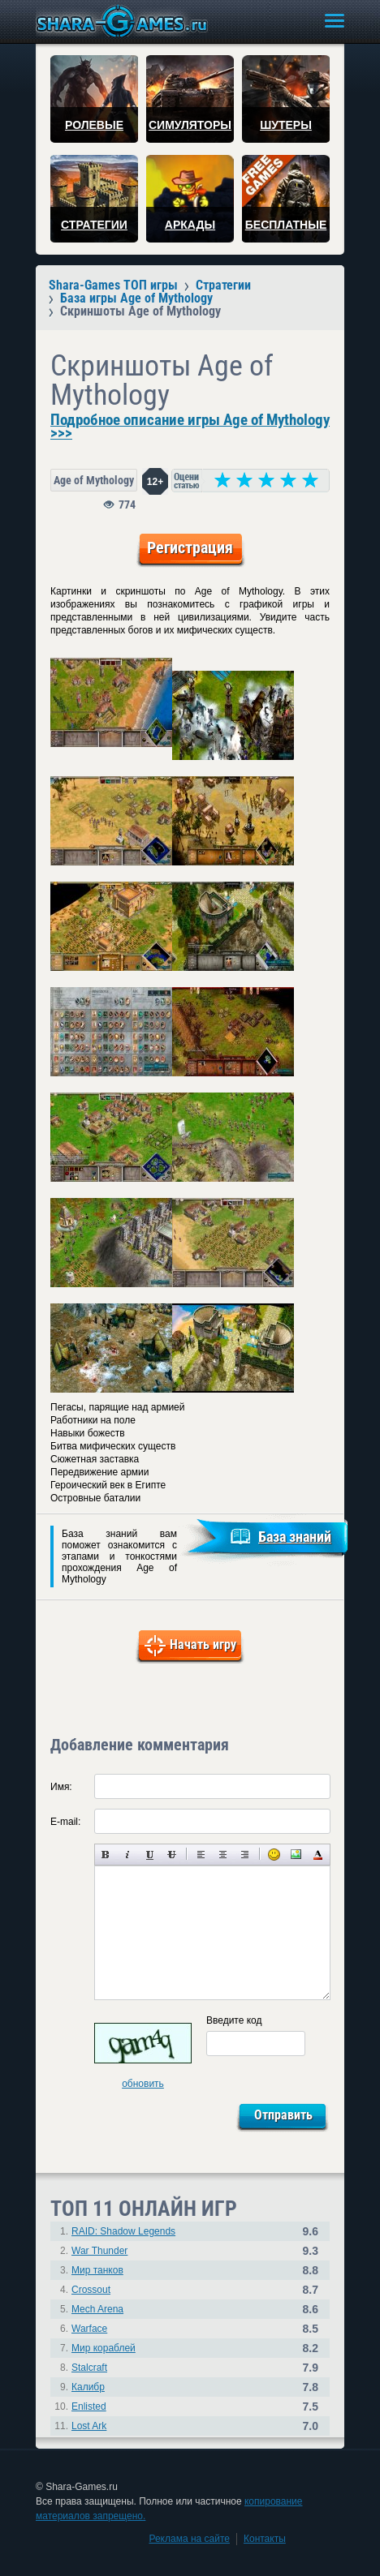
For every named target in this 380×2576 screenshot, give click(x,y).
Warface (89, 2328)
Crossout (90, 2289)
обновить (143, 2083)
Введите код (234, 2020)
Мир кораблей (103, 2348)
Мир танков (97, 2270)
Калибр (88, 2387)
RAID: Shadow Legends (123, 2231)
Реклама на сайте (189, 2538)
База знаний (294, 1536)
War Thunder (99, 2250)
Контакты (265, 2538)
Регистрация (190, 547)
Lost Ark (88, 2426)
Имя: (61, 1786)
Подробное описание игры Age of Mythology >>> (190, 427)
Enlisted (88, 2406)
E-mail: (65, 1821)
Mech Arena (97, 2309)
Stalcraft (89, 2367)
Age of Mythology (94, 480)
